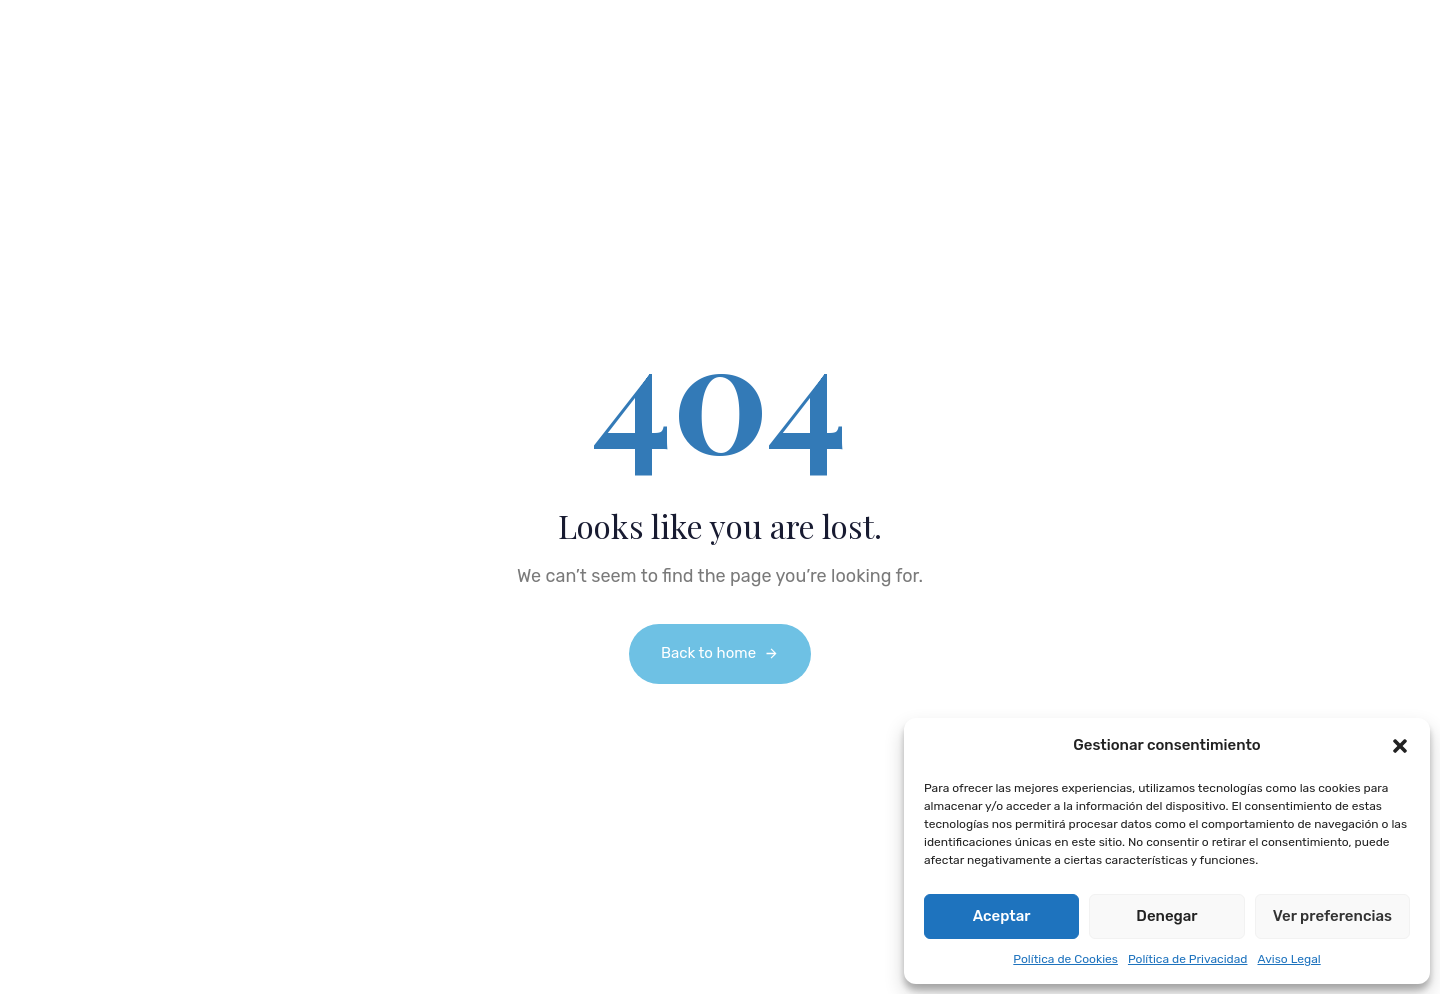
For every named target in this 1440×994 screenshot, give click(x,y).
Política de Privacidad (1188, 959)
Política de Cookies (1065, 959)
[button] (1400, 746)
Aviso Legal (1288, 959)
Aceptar (1002, 916)
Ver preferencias (1332, 916)
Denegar (1166, 916)
